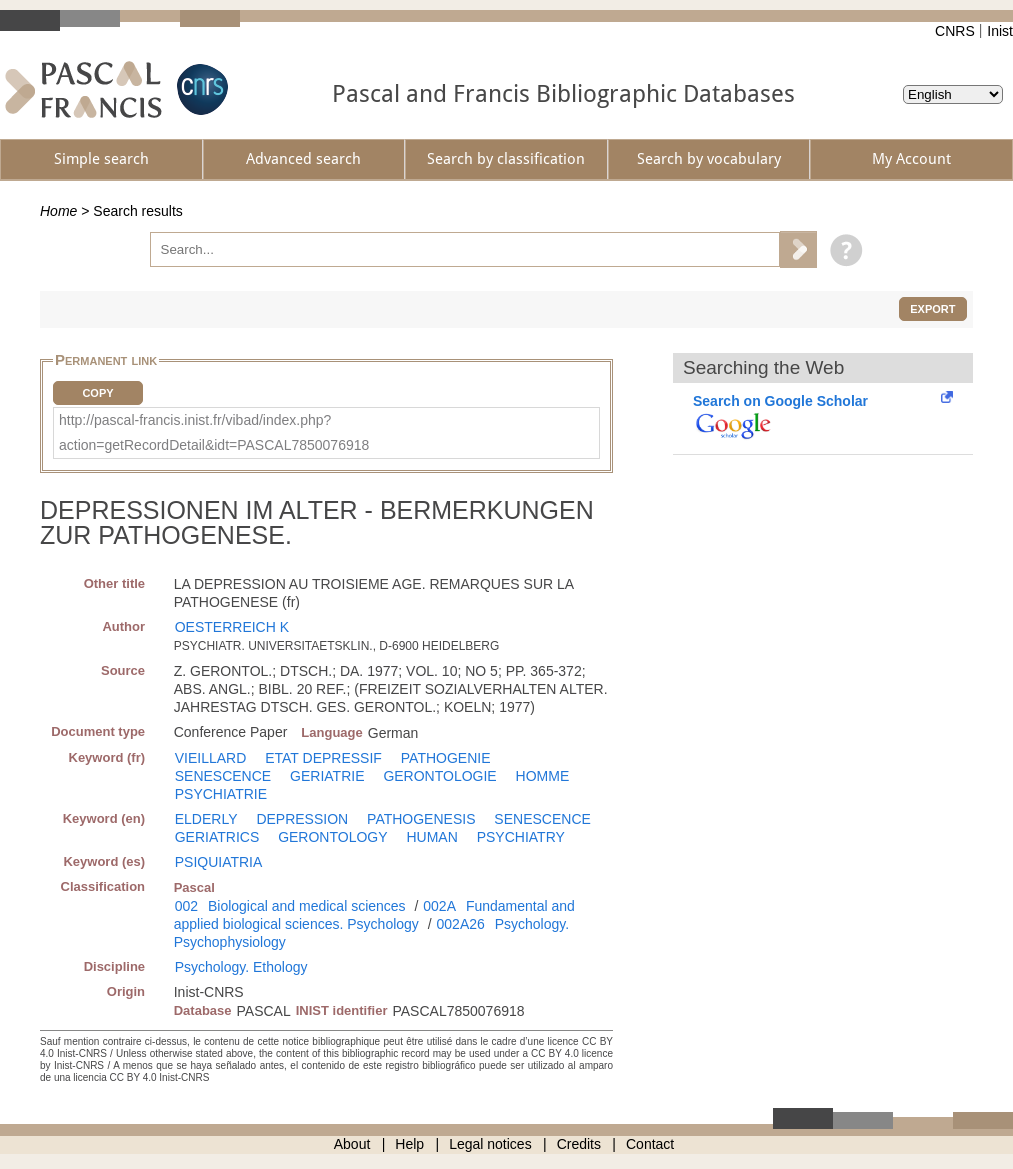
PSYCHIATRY (521, 837)
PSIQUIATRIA (219, 862)
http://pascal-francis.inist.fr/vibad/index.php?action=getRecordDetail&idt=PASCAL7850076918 (214, 432)
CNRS (955, 31)
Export (932, 309)
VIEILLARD (211, 758)
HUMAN (431, 837)
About (352, 1144)
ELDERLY (206, 819)
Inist (1000, 31)
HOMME (543, 776)
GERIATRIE (327, 776)
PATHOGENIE (446, 758)
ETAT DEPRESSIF (323, 758)
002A (439, 906)
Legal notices (490, 1144)
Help (409, 1144)
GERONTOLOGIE (439, 776)
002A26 (461, 924)
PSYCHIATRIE (221, 794)
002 (186, 906)
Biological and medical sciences (307, 906)
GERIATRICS (217, 837)
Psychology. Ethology (241, 967)
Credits (579, 1144)
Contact (650, 1144)
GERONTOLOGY (332, 837)
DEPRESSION (302, 819)
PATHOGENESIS (421, 819)
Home (58, 211)
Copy (97, 393)
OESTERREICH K (232, 627)
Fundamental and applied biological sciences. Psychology (374, 915)
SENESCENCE (223, 776)
